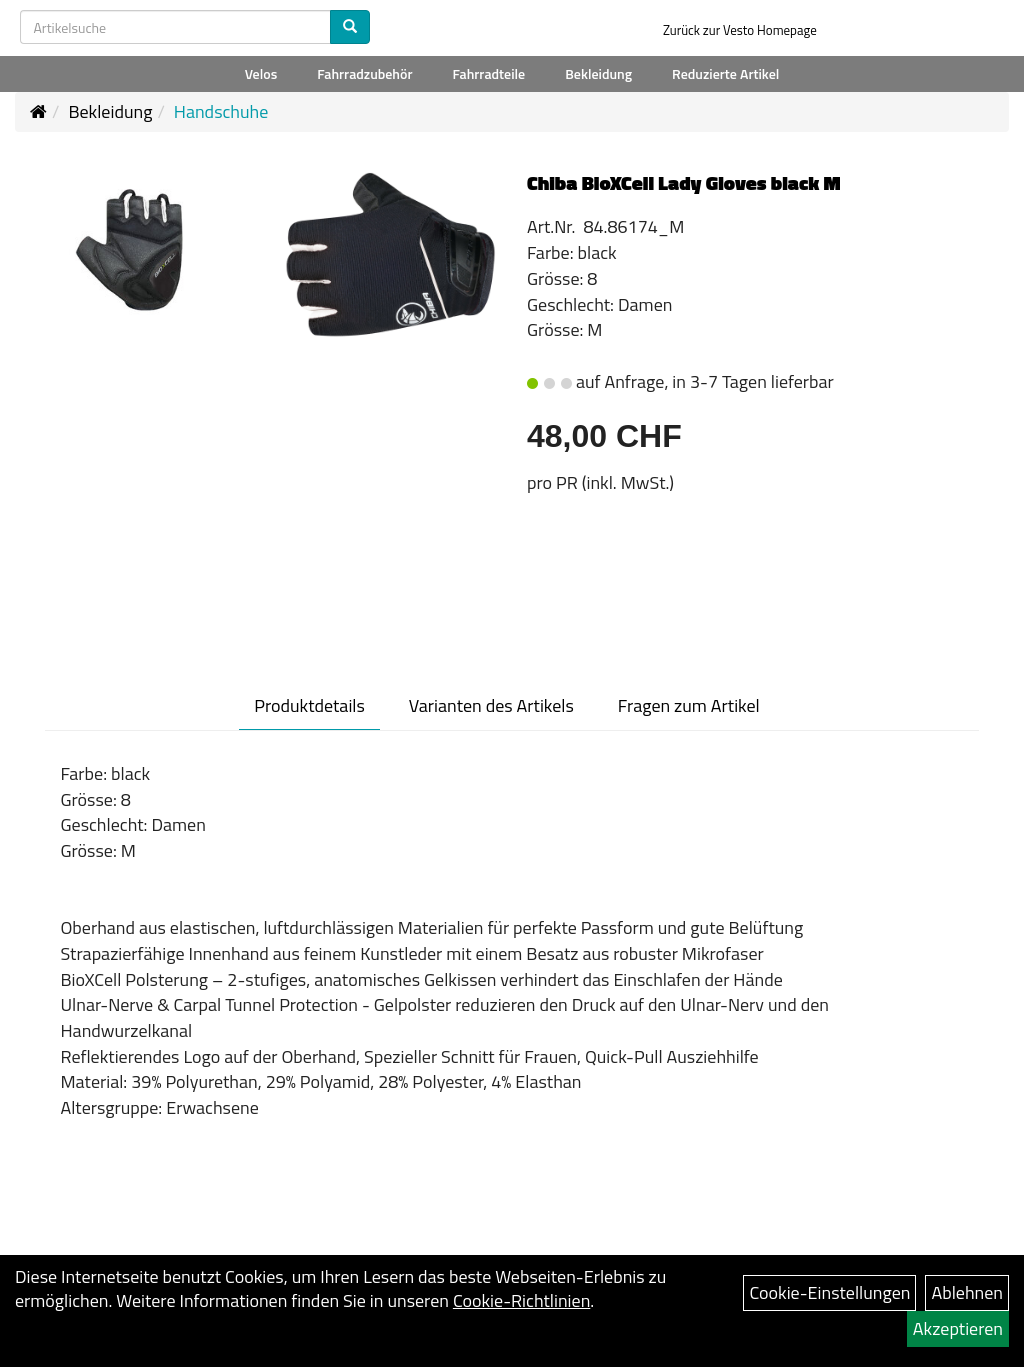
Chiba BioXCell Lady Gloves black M (684, 182)
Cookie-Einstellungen (829, 1292)
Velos (261, 73)
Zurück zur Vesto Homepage (740, 30)
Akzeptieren (958, 1328)
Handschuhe (221, 111)
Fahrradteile (489, 73)
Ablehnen (967, 1292)
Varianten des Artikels (491, 705)
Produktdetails (309, 705)
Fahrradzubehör (364, 73)
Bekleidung (598, 73)
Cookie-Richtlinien (521, 1300)
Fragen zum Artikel (689, 705)
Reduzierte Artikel (725, 73)
